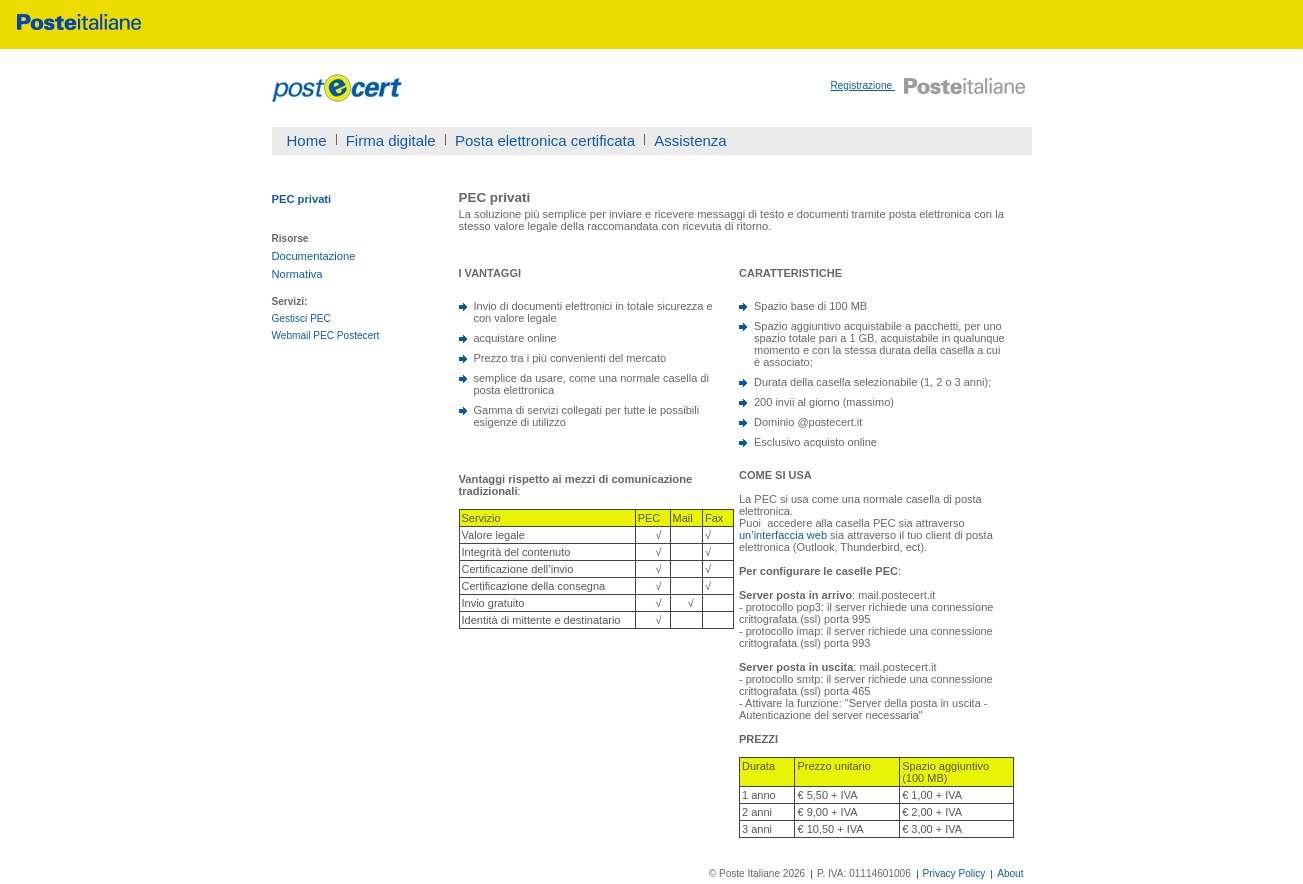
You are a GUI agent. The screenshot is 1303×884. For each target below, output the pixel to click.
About (1010, 873)
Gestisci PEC (301, 318)
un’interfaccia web (783, 535)
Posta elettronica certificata (545, 140)
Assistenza (690, 140)
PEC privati (302, 199)
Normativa (297, 274)
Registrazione (862, 85)
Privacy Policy (954, 873)
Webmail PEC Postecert (326, 335)
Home (307, 140)
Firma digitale (391, 140)
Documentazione (314, 256)
